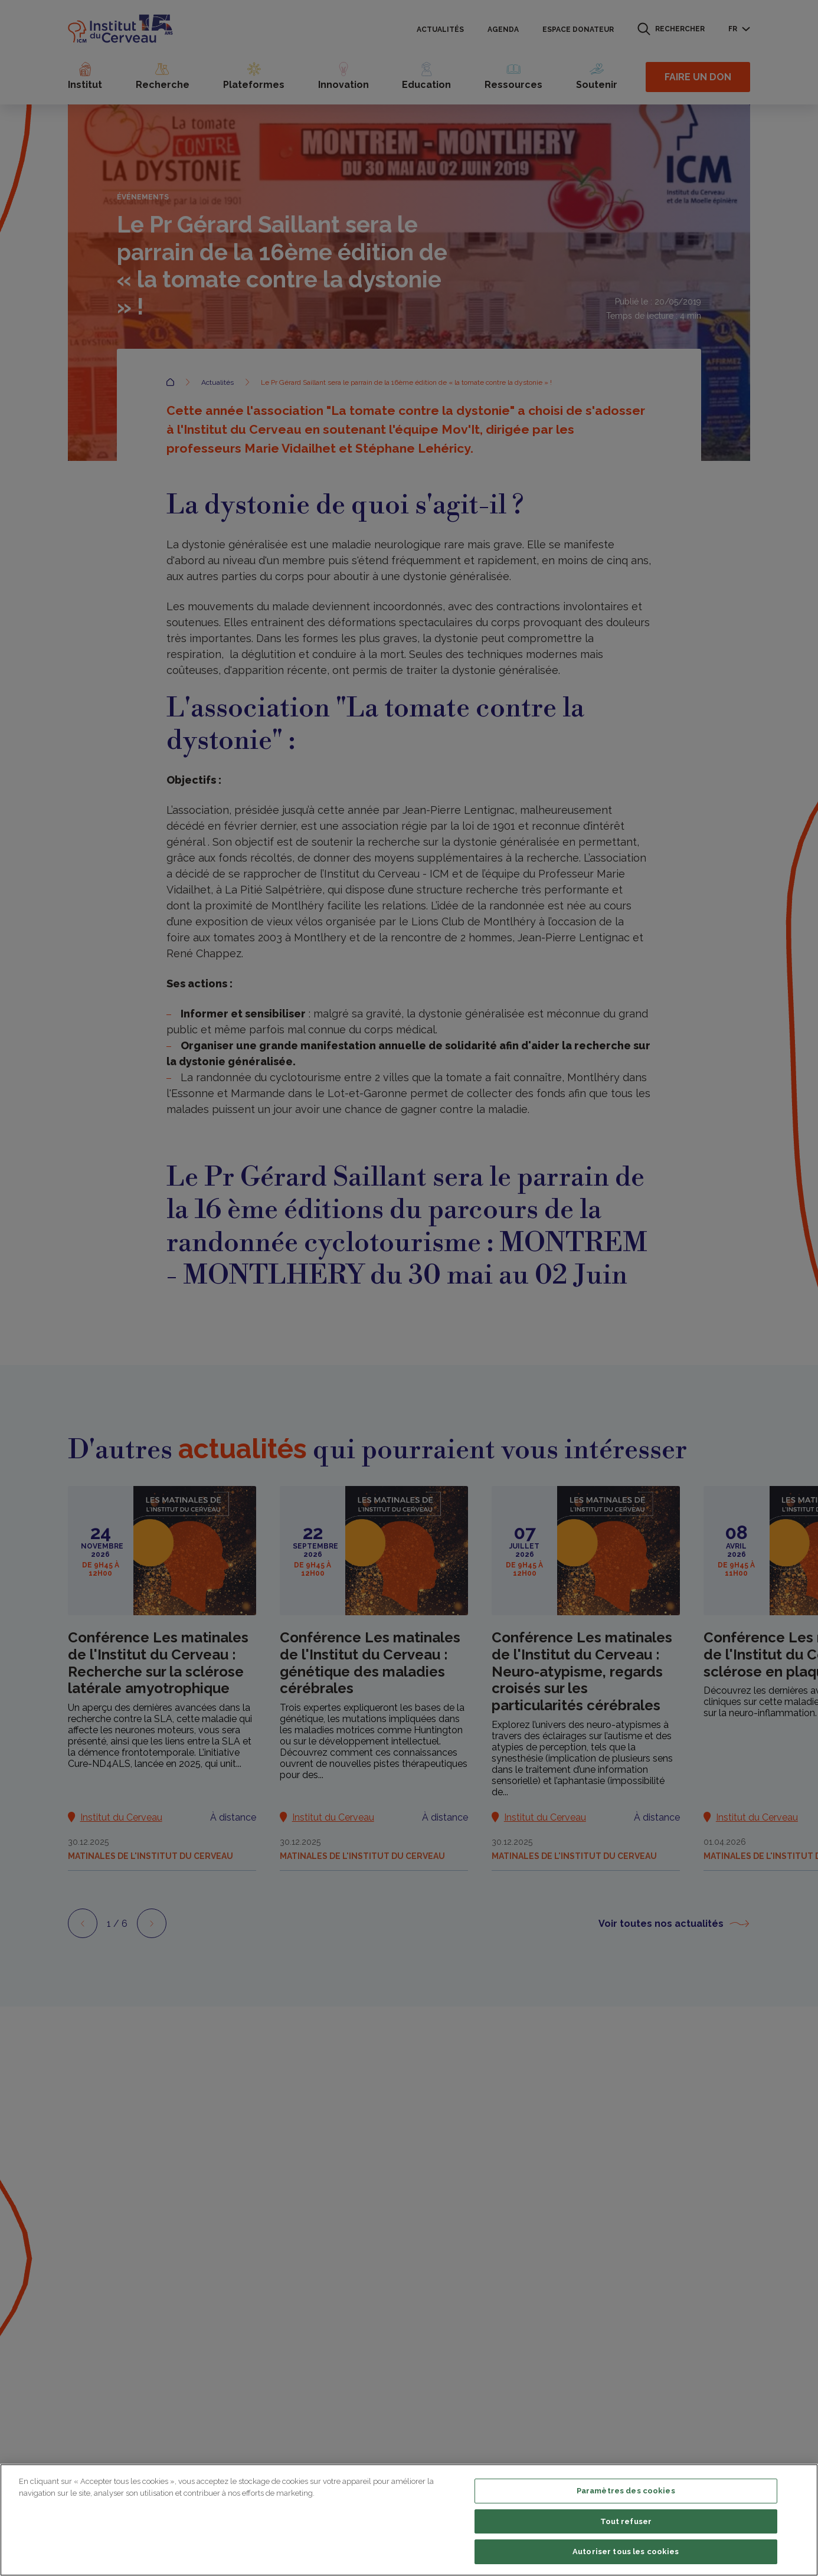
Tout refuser (626, 2521)
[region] (409, 2520)
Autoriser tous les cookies (625, 2551)
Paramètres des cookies (626, 2490)
